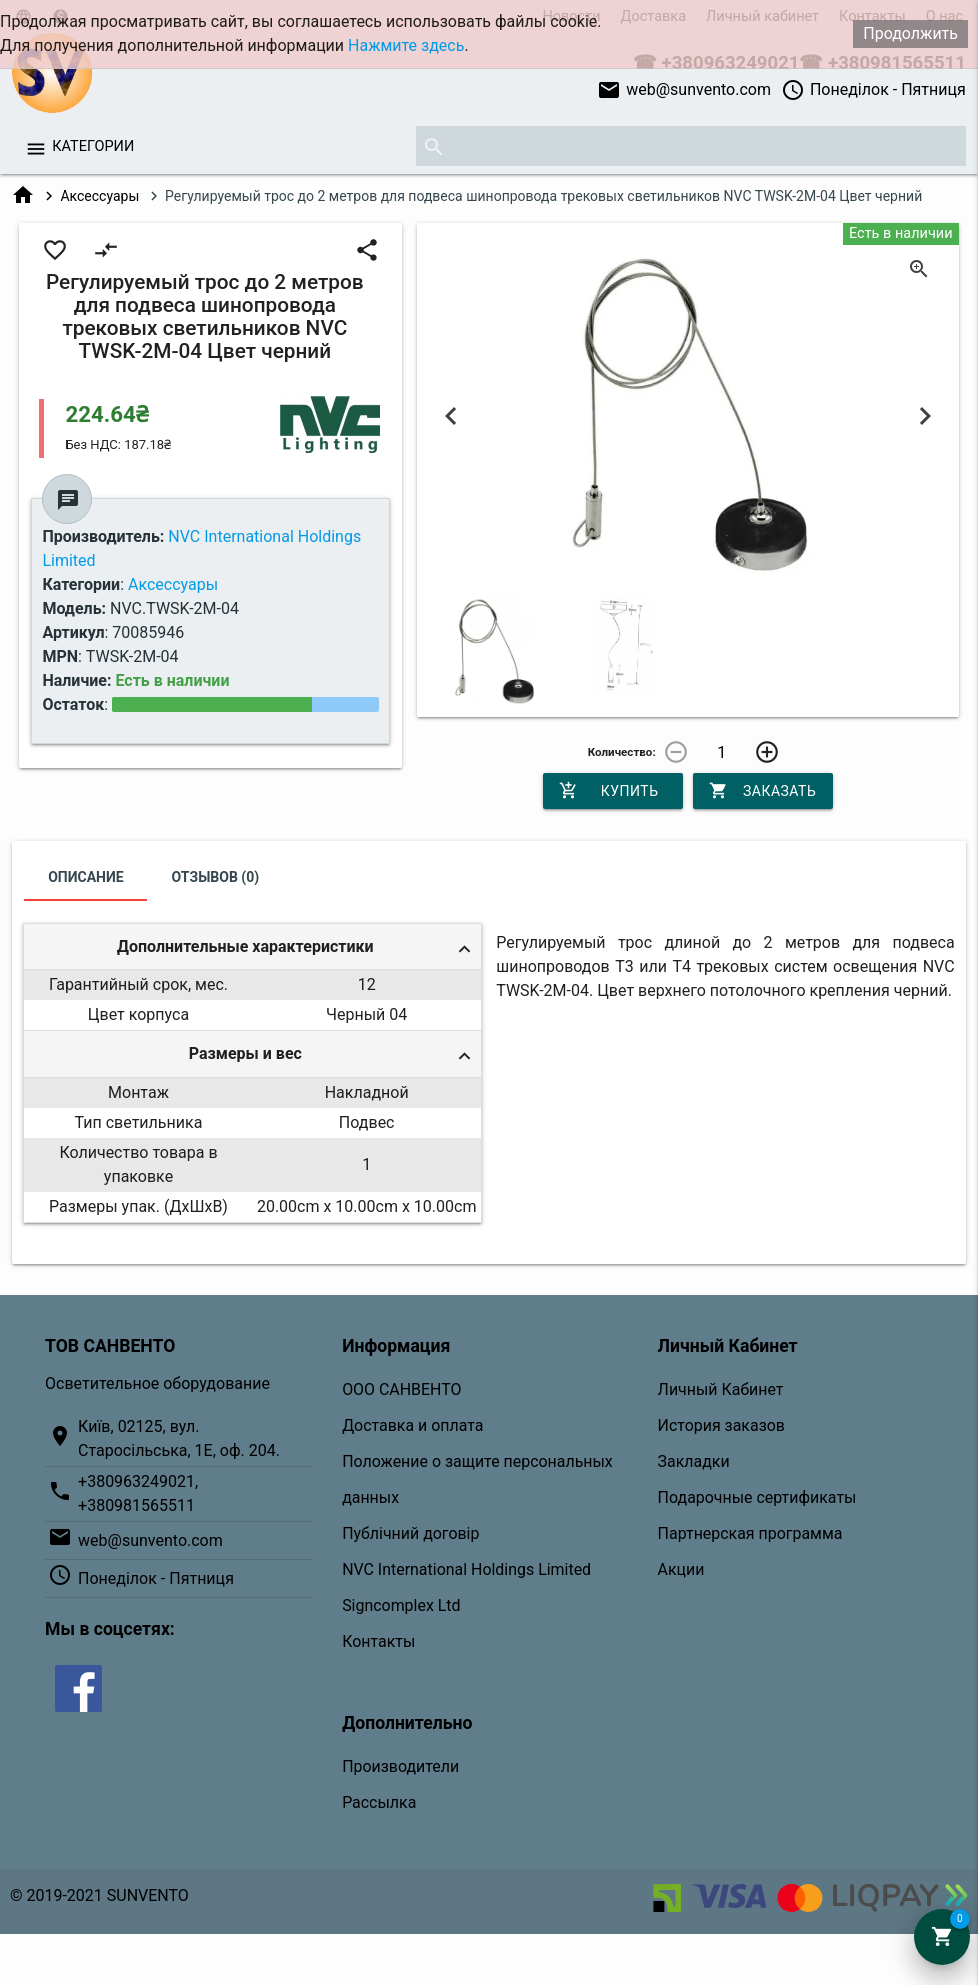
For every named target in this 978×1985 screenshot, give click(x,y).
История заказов (721, 1425)
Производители (400, 1766)
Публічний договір (410, 1533)
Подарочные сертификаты (757, 1497)
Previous (451, 416)
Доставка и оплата (412, 1425)
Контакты (378, 1641)
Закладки (694, 1461)
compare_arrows (106, 250)
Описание (85, 877)
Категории (93, 146)
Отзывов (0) (216, 877)
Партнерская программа (750, 1533)
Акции (681, 1569)
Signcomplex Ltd (401, 1605)
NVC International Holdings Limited (466, 1569)
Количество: (622, 752)
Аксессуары (99, 196)
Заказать (763, 791)
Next (925, 416)
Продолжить (910, 33)
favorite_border (55, 250)
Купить (609, 791)
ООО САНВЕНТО (401, 1389)
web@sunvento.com (684, 90)
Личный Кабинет (721, 1389)
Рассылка (379, 1802)
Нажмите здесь (406, 45)
